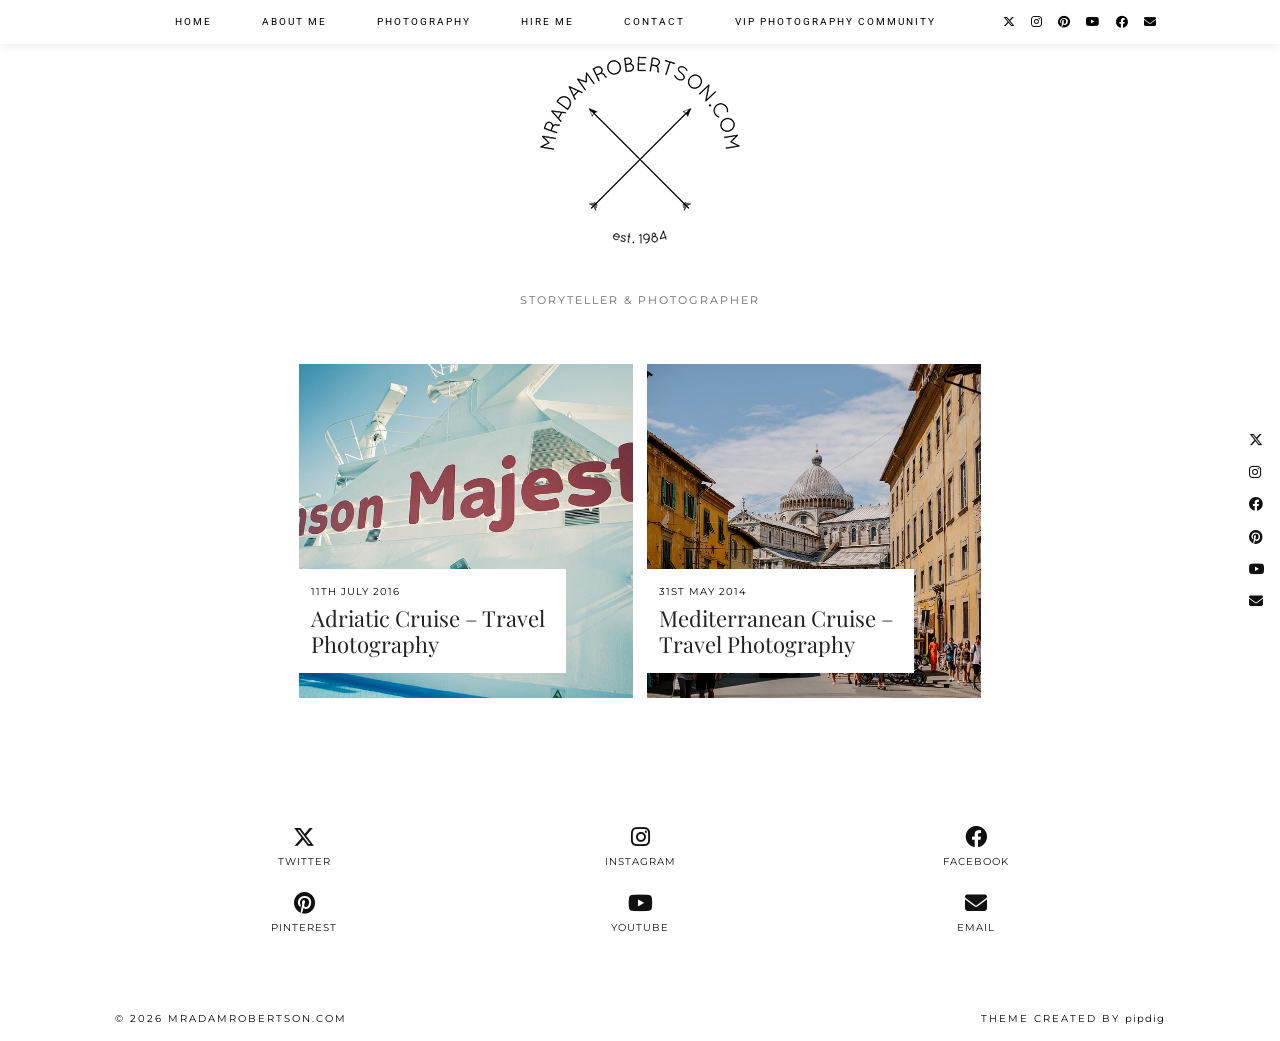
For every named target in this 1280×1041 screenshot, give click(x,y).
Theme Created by (1073, 1018)
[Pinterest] (1065, 22)
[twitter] (304, 847)
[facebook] (976, 847)
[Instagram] (1037, 22)
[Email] (1151, 22)
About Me (294, 21)
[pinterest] (304, 913)
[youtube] (640, 913)
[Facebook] (1123, 22)
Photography (424, 21)
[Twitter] (1010, 22)
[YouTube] (1094, 22)
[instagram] (640, 847)
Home (193, 21)
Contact (654, 21)
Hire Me (547, 21)
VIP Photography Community (835, 21)
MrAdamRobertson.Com (257, 1018)
